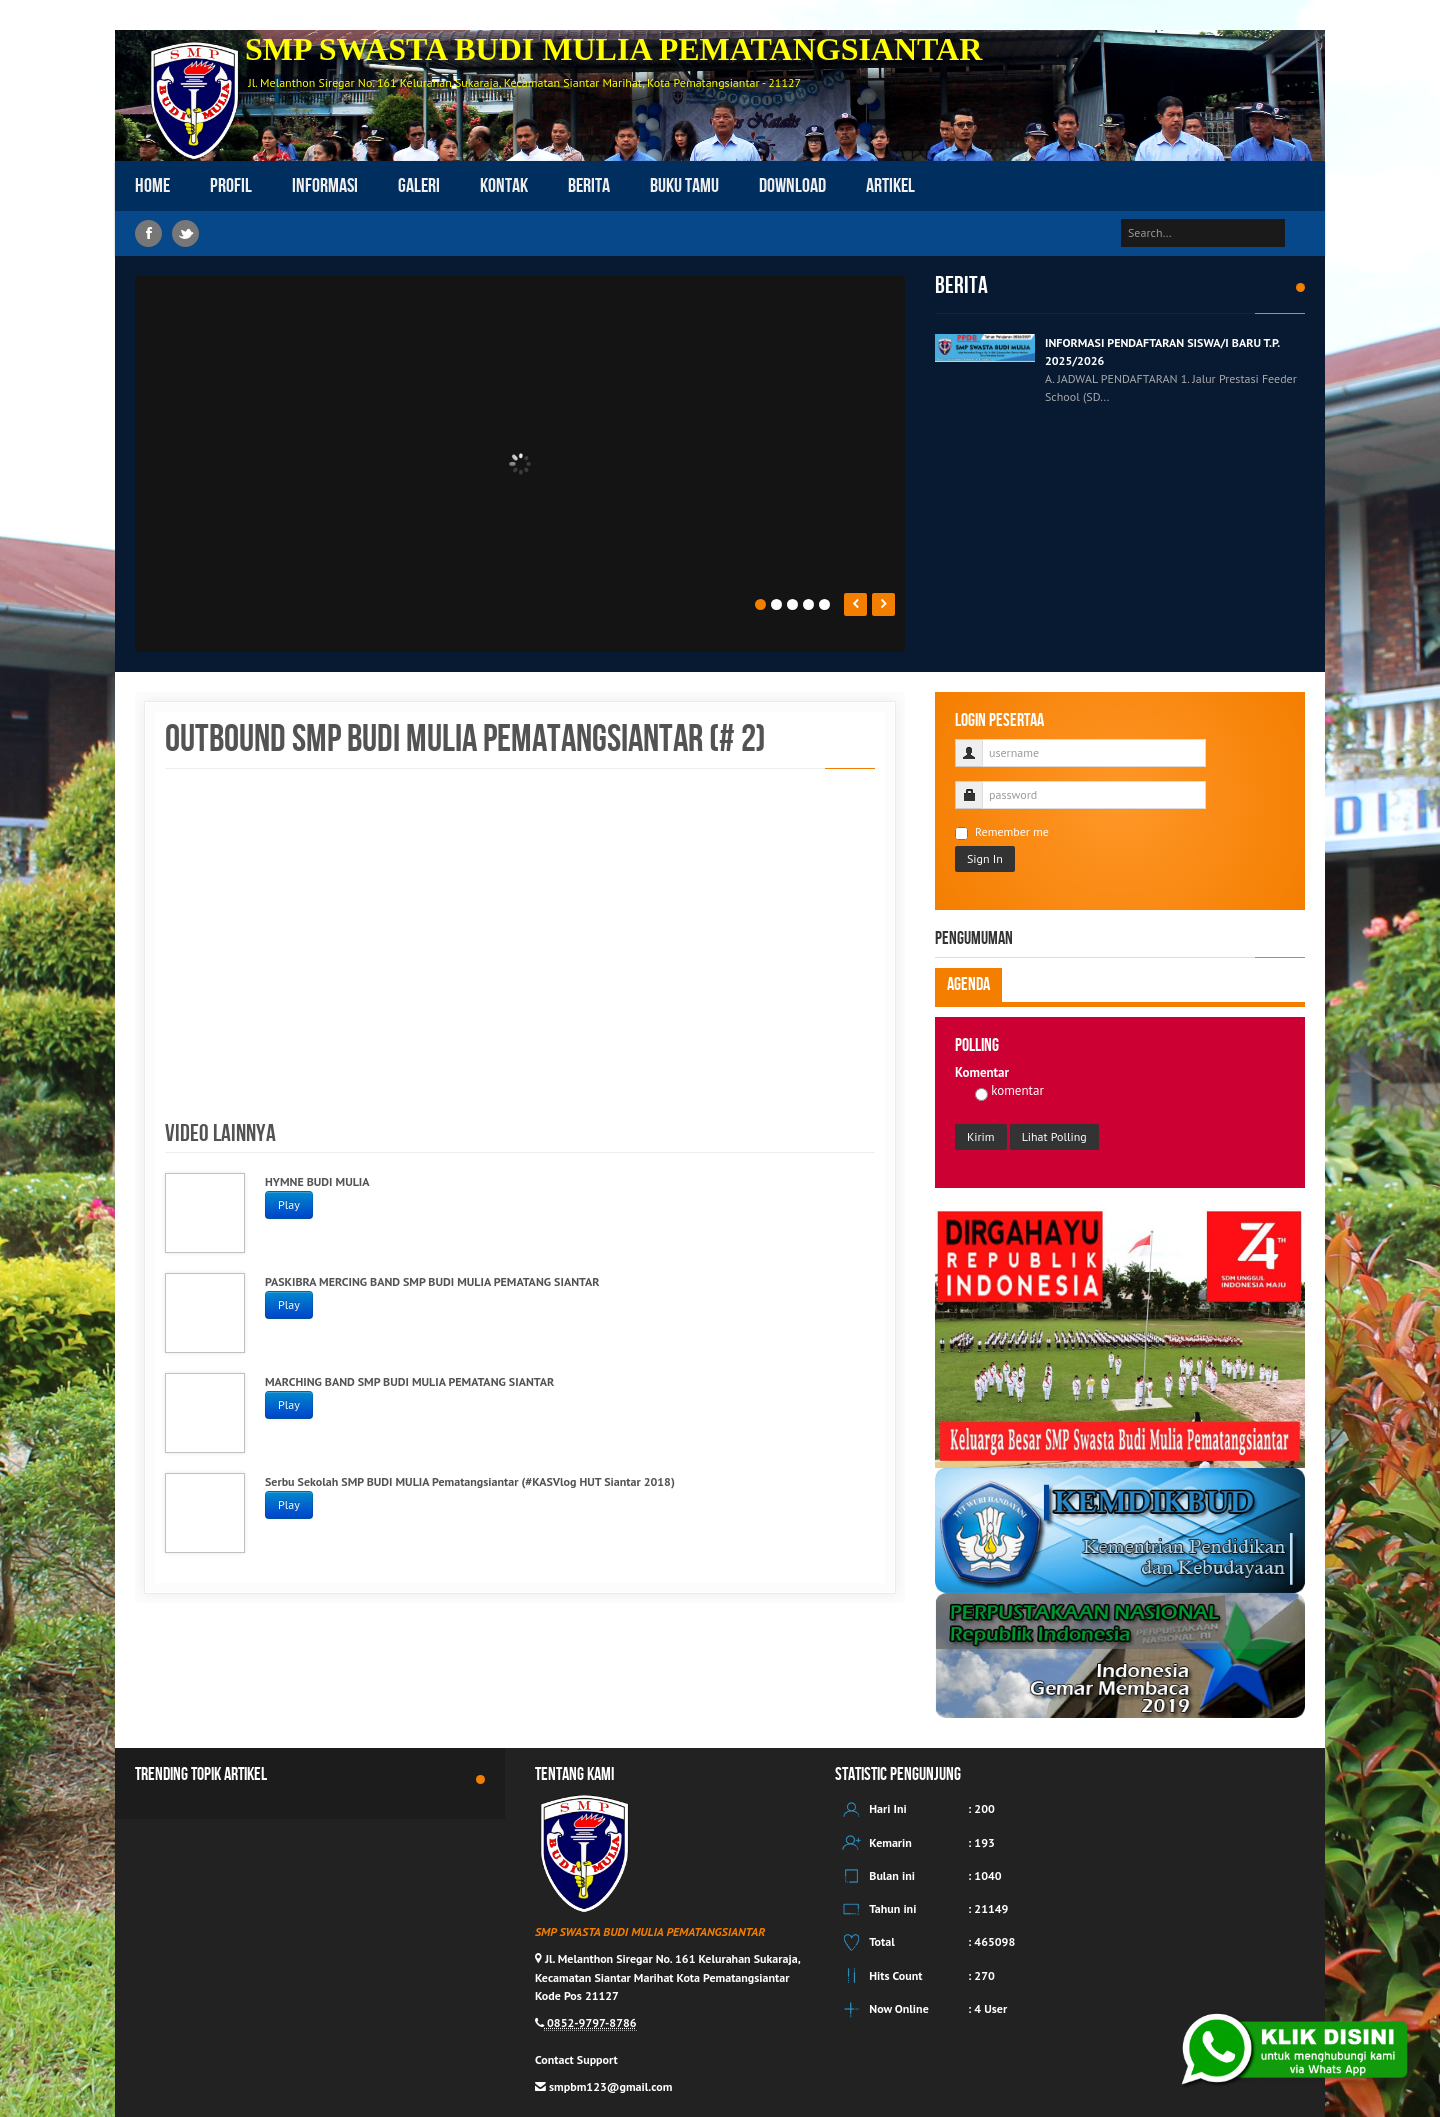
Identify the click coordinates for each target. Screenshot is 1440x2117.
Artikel (890, 186)
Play (289, 1204)
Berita (589, 186)
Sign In (985, 858)
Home (152, 186)
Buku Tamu (684, 186)
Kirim (981, 1136)
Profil (231, 186)
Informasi (325, 186)
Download (792, 186)
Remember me (1002, 832)
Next (883, 604)
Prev (855, 604)
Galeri (419, 186)
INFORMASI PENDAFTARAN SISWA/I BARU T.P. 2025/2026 (1162, 351)
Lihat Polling (1054, 1136)
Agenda (968, 984)
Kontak (504, 186)
